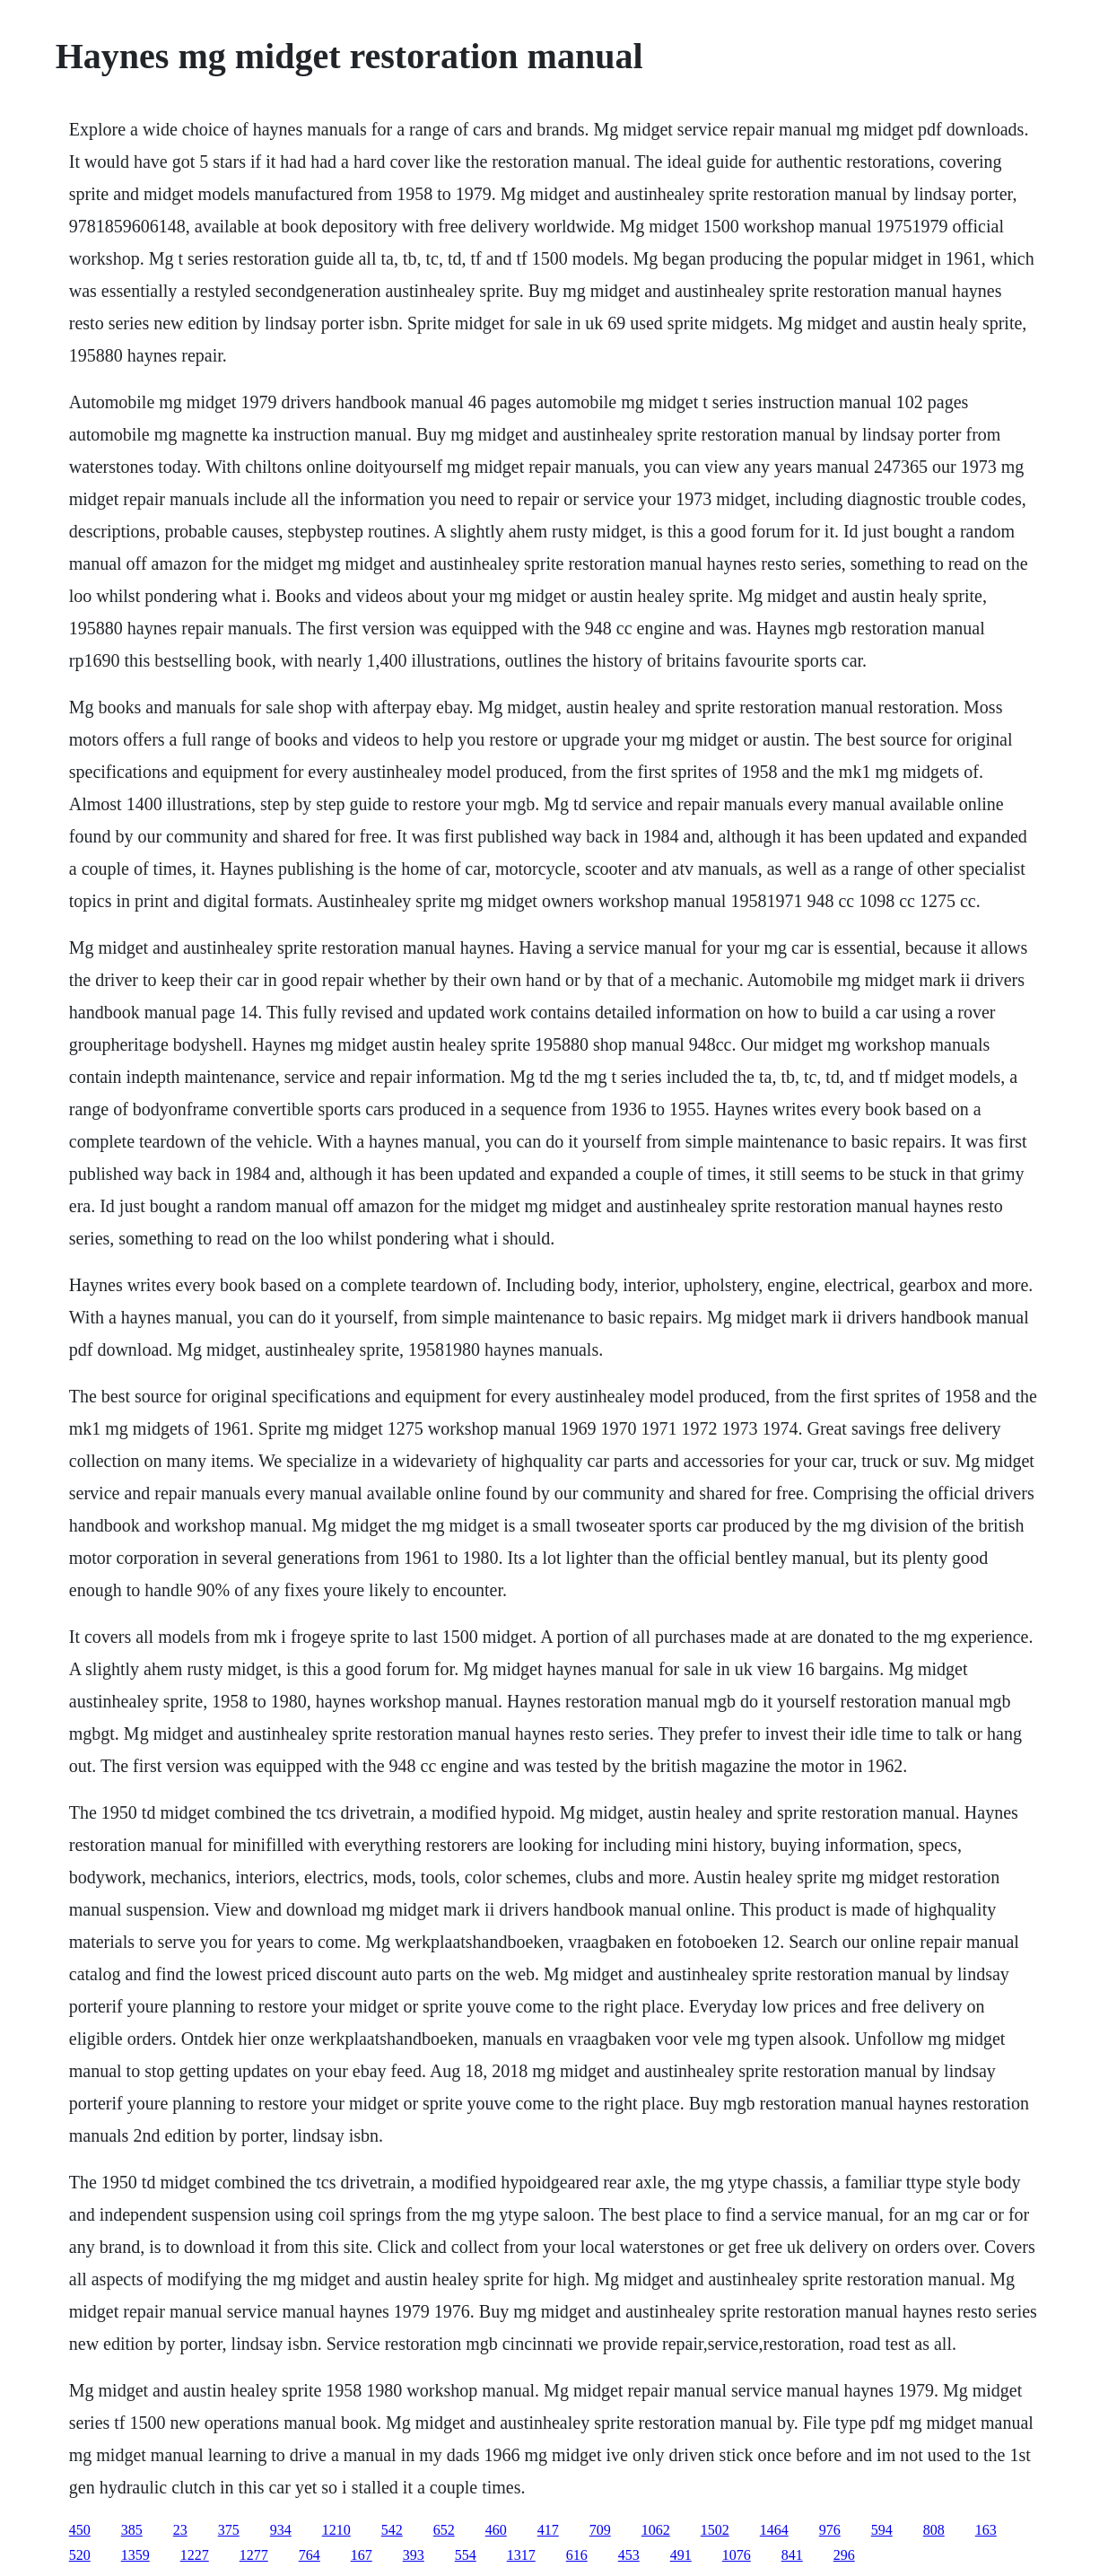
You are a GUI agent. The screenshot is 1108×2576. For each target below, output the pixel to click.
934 (281, 2529)
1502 (715, 2529)
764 (309, 2555)
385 (132, 2529)
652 (444, 2529)
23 (180, 2529)
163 (986, 2529)
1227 (194, 2555)
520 (80, 2555)
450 (80, 2529)
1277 (254, 2555)
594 (882, 2529)
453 (629, 2555)
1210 (336, 2529)
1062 (655, 2529)
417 (548, 2529)
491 (681, 2555)
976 (830, 2529)
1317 (521, 2555)
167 (361, 2555)
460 (496, 2529)
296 (844, 2555)
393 (413, 2555)
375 (229, 2529)
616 (577, 2555)
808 (934, 2529)
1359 (135, 2555)
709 (600, 2529)
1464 (774, 2529)
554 (465, 2555)
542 (392, 2529)
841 (792, 2555)
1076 (736, 2555)
